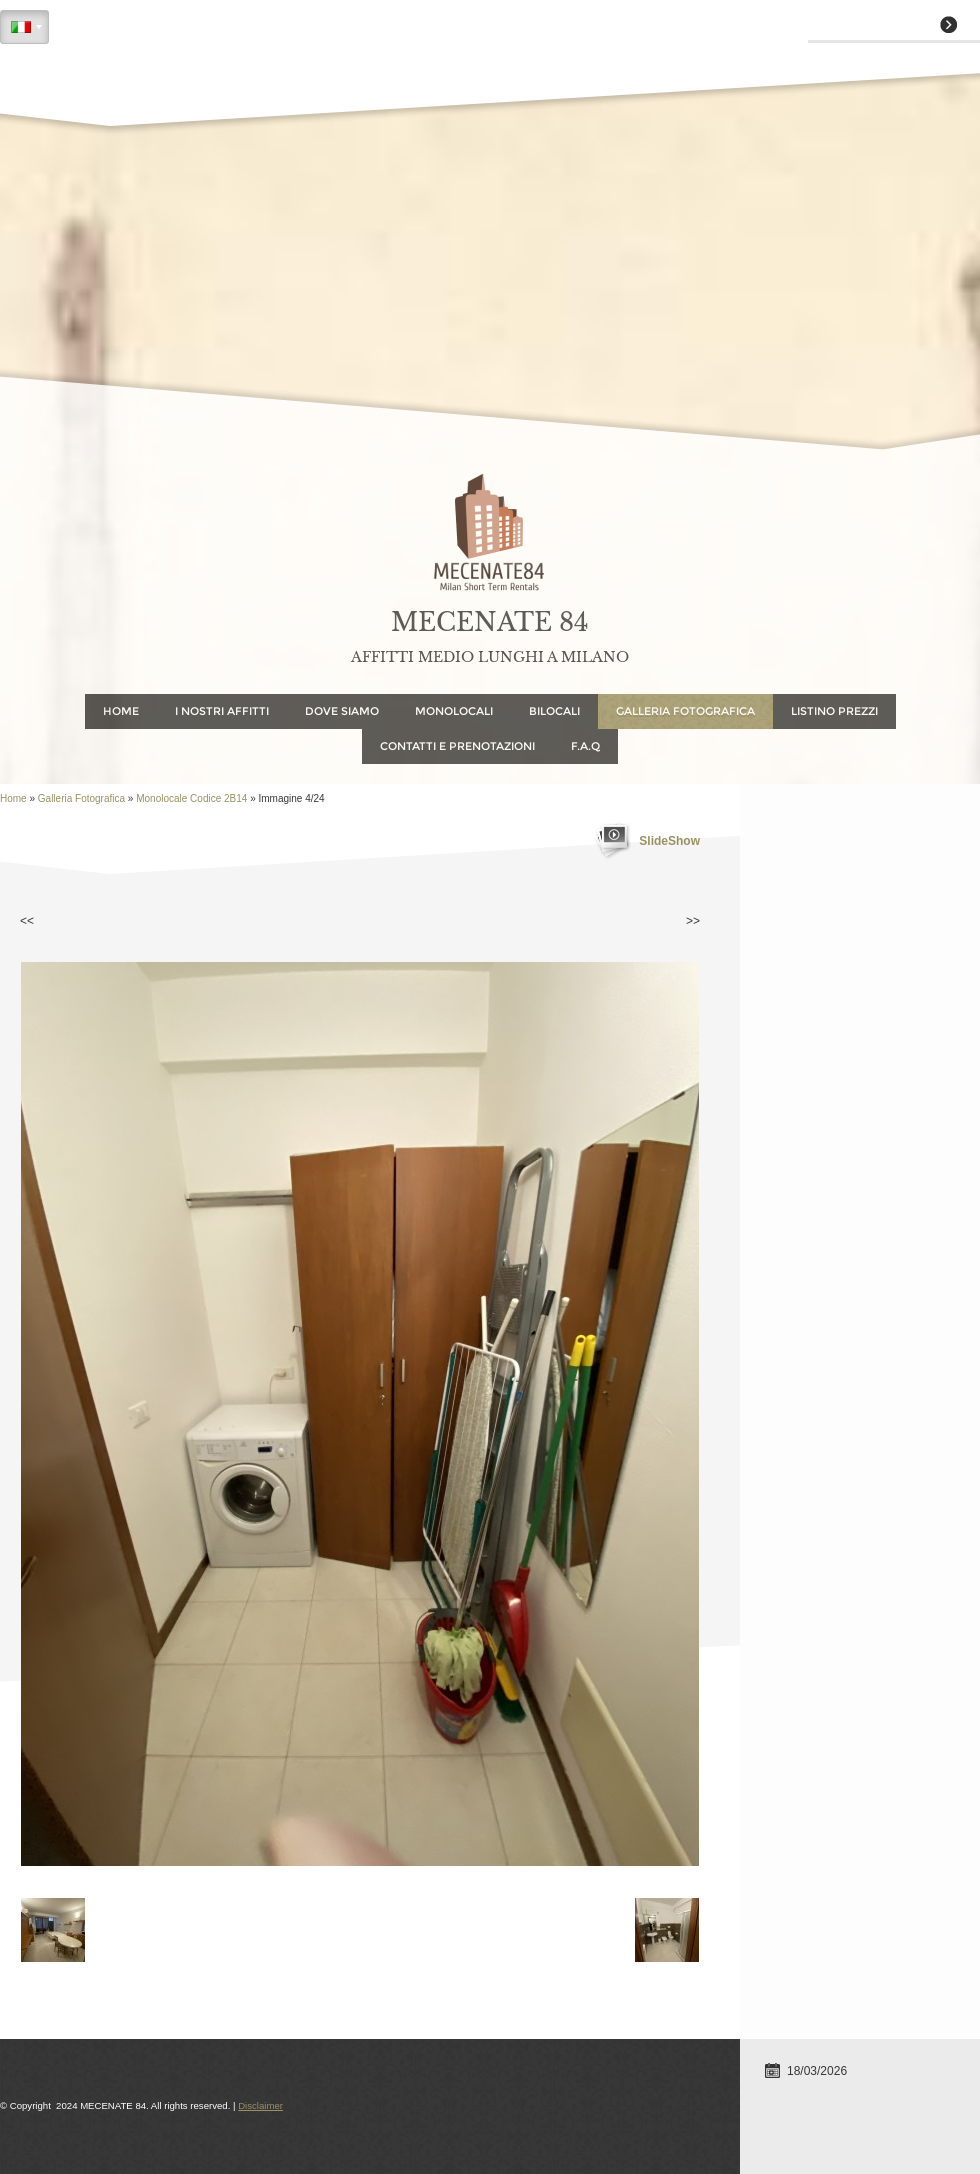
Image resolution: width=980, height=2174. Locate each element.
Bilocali (554, 711)
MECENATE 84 (490, 622)
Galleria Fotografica (685, 711)
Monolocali (454, 711)
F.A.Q (585, 746)
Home (121, 711)
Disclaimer (260, 2105)
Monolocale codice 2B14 (191, 798)
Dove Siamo (342, 711)
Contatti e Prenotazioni (457, 746)
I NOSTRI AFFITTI (222, 711)
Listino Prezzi (834, 711)
